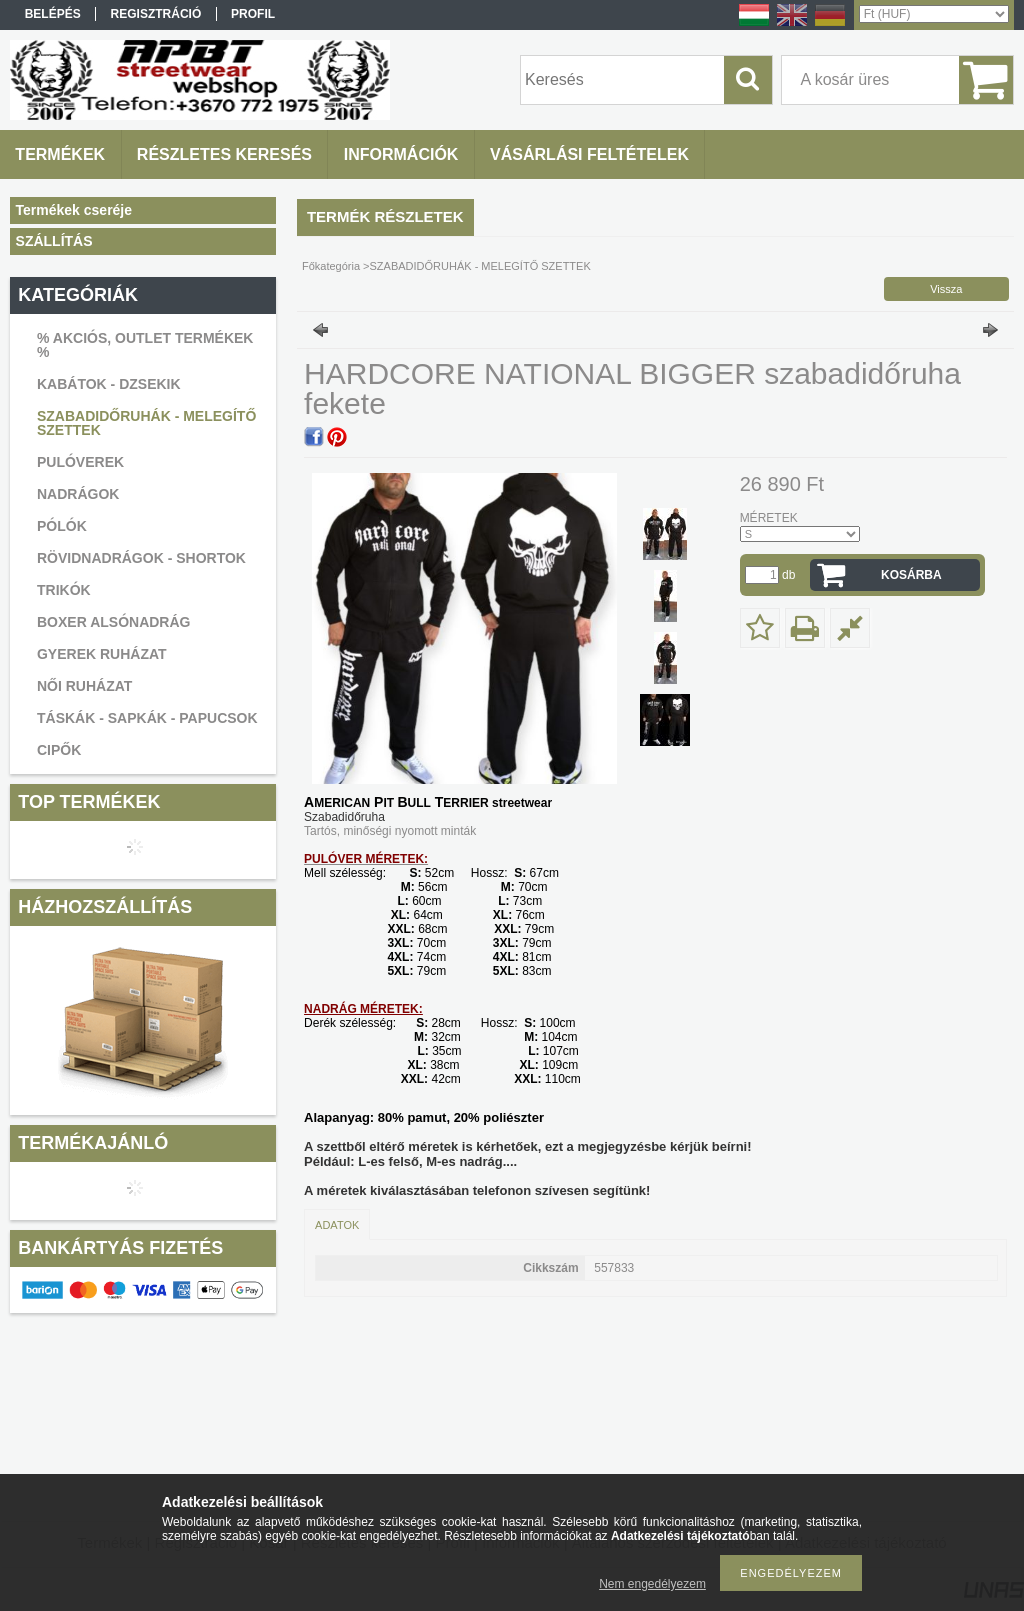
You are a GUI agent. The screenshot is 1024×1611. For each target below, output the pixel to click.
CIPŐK (59, 750)
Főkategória (331, 266)
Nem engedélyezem (652, 1584)
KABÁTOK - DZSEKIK (109, 384)
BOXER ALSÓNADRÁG (114, 622)
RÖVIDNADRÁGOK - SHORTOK (141, 558)
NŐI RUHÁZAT (84, 686)
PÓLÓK (62, 526)
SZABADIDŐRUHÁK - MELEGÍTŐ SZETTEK (146, 423)
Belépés (53, 14)
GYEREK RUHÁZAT (102, 654)
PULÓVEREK (80, 462)
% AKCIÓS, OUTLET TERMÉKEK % (145, 345)
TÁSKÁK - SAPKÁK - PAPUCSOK (147, 718)
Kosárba (911, 575)
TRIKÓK (64, 590)
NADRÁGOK (78, 494)
